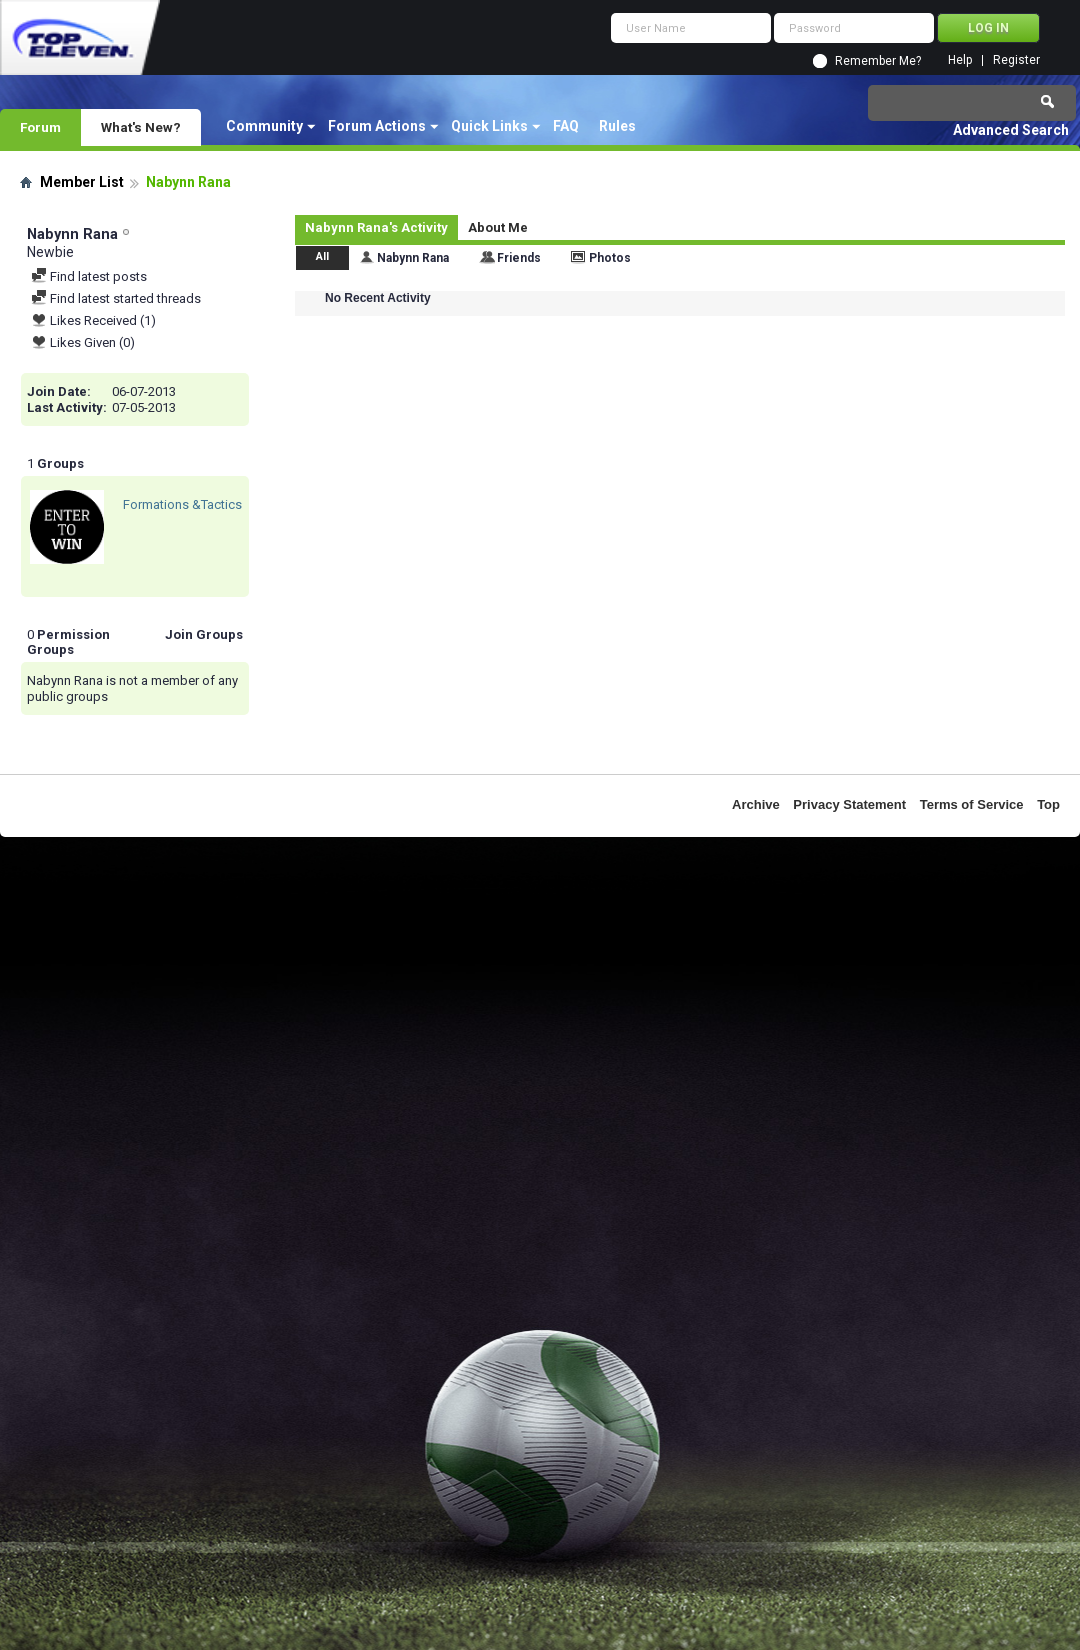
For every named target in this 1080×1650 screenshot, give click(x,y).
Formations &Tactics (182, 504)
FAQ (566, 126)
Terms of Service (972, 804)
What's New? (141, 127)
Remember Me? (878, 61)
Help (960, 60)
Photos (610, 258)
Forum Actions (377, 126)
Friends (519, 258)
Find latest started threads (116, 298)
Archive (756, 804)
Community (264, 126)
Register (1016, 60)
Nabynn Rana (413, 258)
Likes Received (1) (93, 320)
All (322, 256)
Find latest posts (89, 276)
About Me (498, 227)
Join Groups (204, 634)
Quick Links (489, 126)
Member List (82, 182)
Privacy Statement (849, 804)
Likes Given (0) (83, 342)
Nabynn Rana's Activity (376, 227)
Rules (617, 126)
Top (1048, 804)
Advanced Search (1011, 130)
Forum (40, 127)
